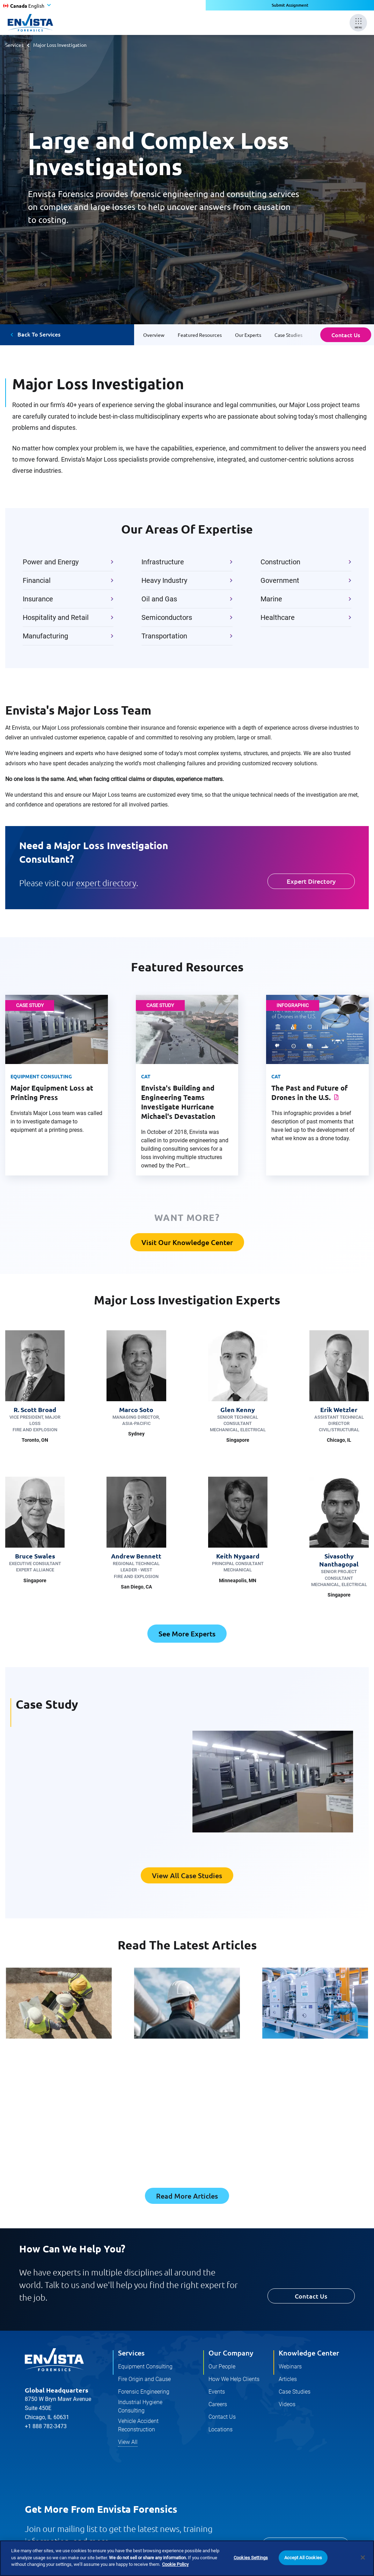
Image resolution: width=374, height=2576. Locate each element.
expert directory (106, 882)
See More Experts (187, 1633)
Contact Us (345, 335)
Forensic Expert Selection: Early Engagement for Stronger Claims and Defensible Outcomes (185, 2074)
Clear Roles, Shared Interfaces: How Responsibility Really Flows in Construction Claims (58, 2074)
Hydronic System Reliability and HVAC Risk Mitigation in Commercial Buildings (311, 2074)
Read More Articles (187, 2196)
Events (216, 2393)
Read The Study (46, 1819)
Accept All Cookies (303, 2557)
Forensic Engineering (170, 2050)
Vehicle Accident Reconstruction (138, 2426)
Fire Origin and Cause (144, 2380)
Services (14, 45)
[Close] (363, 2557)
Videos (287, 2405)
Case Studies (294, 2393)
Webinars (290, 2368)
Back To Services (38, 334)
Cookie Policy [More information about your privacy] (175, 2564)
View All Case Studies (187, 1875)
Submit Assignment (290, 5)
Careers (217, 2405)
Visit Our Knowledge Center (187, 1242)
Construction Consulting (48, 2050)
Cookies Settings (251, 2557)
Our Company (230, 2354)
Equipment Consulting (145, 2368)
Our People (221, 2368)
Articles (288, 2380)
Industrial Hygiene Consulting (140, 2407)
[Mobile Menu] (358, 22)
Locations (220, 2430)
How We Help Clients (233, 2380)
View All (128, 2443)
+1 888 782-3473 (46, 2427)
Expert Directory (311, 881)
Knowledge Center (309, 2354)
